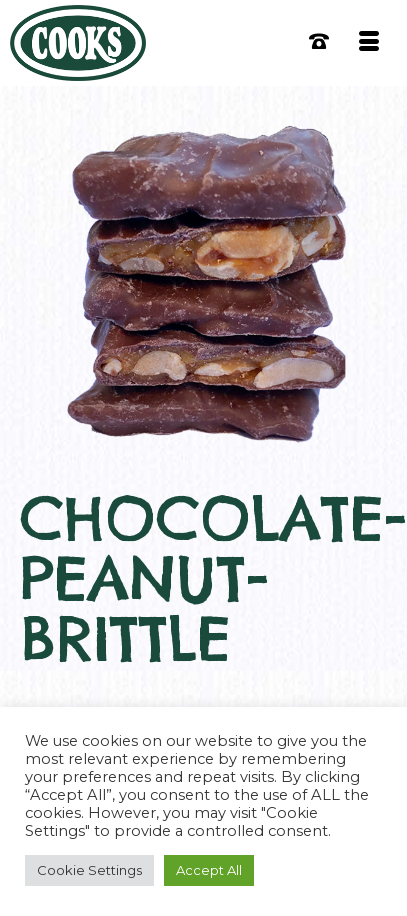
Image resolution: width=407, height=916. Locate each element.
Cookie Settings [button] (89, 870)
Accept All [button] (209, 870)
